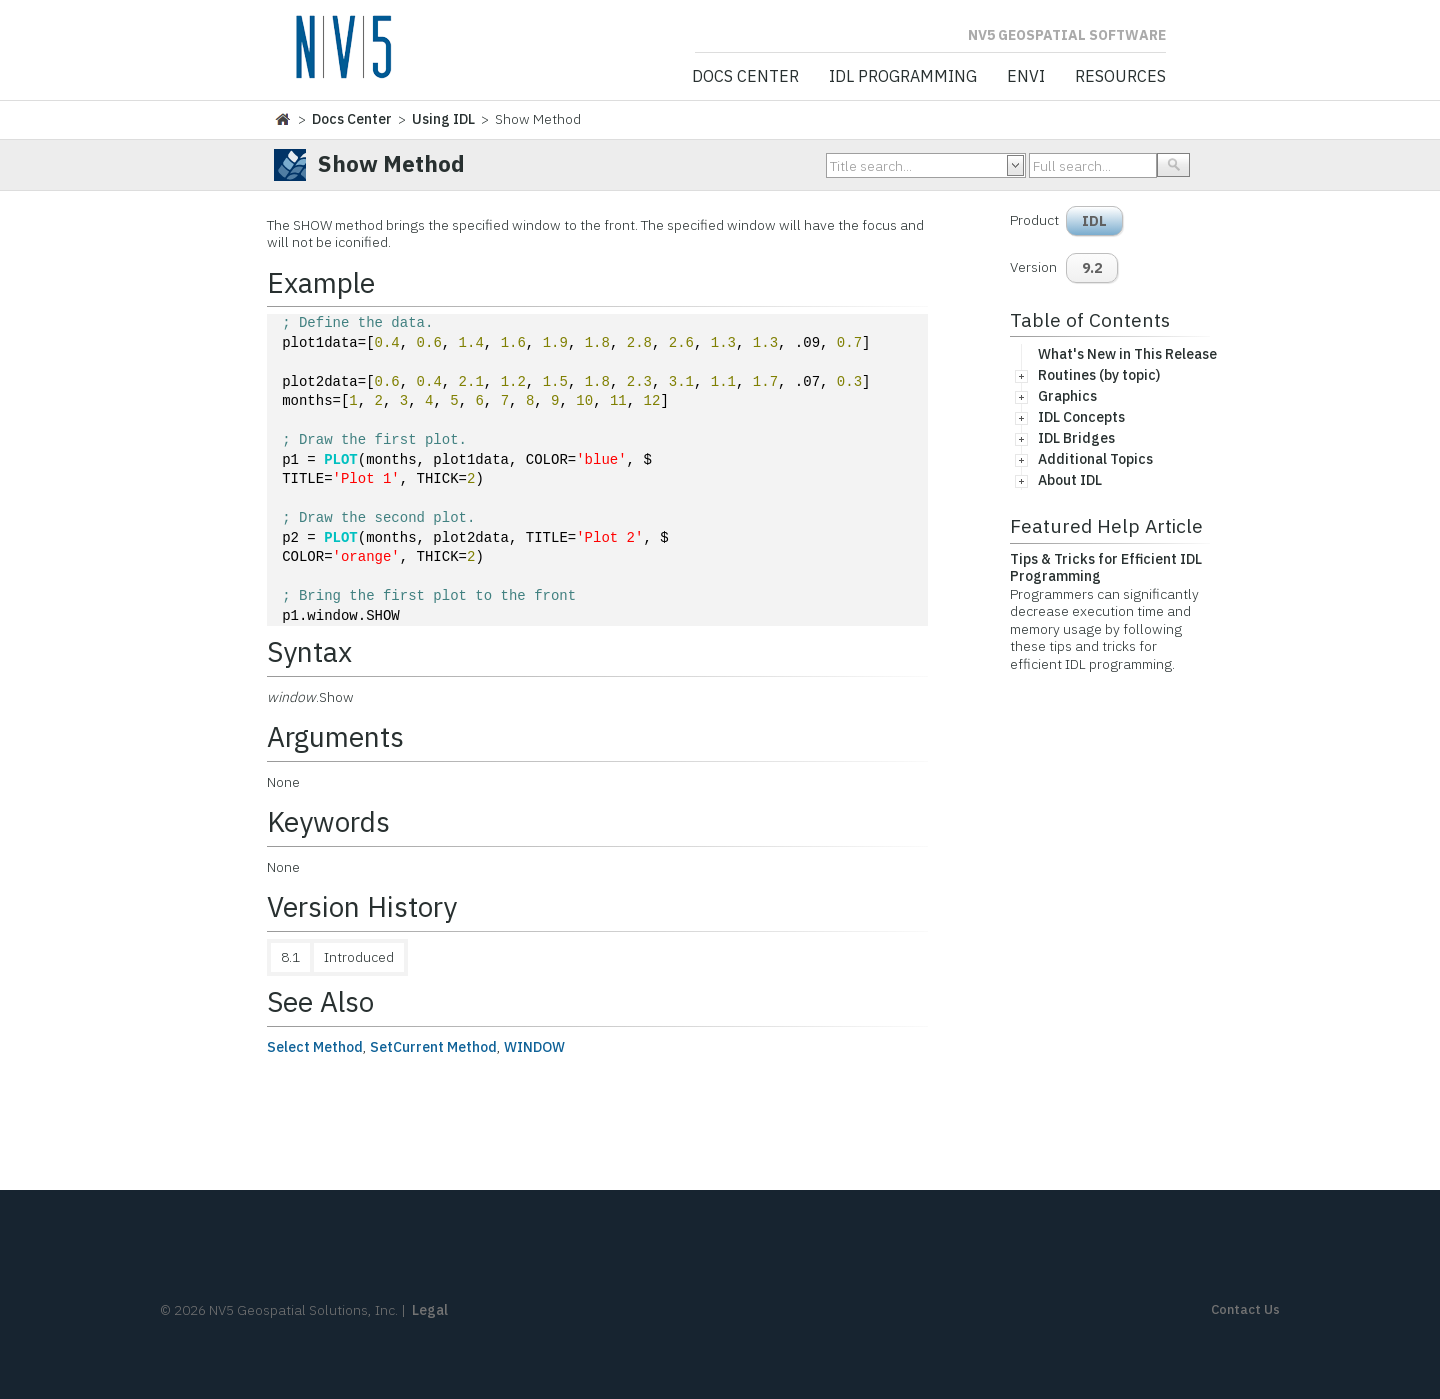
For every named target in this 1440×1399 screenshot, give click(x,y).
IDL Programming (903, 77)
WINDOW (534, 1047)
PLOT (341, 460)
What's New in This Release (1127, 354)
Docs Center (745, 77)
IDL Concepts (1081, 417)
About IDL (1070, 480)
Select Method (315, 1047)
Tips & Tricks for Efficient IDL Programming (1106, 568)
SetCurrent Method (433, 1047)
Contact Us (1245, 1309)
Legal (430, 1310)
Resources (1120, 77)
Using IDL (443, 119)
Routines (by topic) (1099, 375)
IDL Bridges (1076, 438)
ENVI (1026, 77)
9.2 (1092, 268)
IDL (1094, 221)
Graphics (1067, 396)
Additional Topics (1095, 459)
